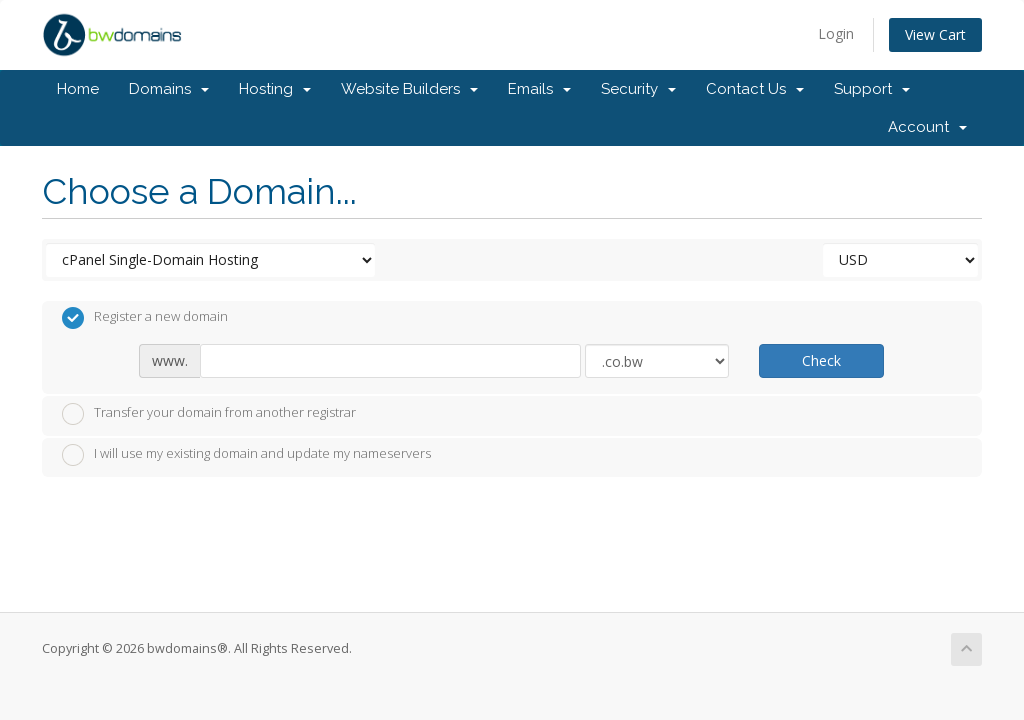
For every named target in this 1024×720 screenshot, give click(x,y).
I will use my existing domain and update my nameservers (246, 455)
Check (821, 360)
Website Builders (409, 89)
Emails (539, 89)
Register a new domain (145, 318)
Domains (169, 89)
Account (927, 127)
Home (78, 89)
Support (872, 89)
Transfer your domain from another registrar (209, 414)
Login (836, 33)
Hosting (275, 89)
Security (638, 89)
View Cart (935, 34)
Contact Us (755, 89)
